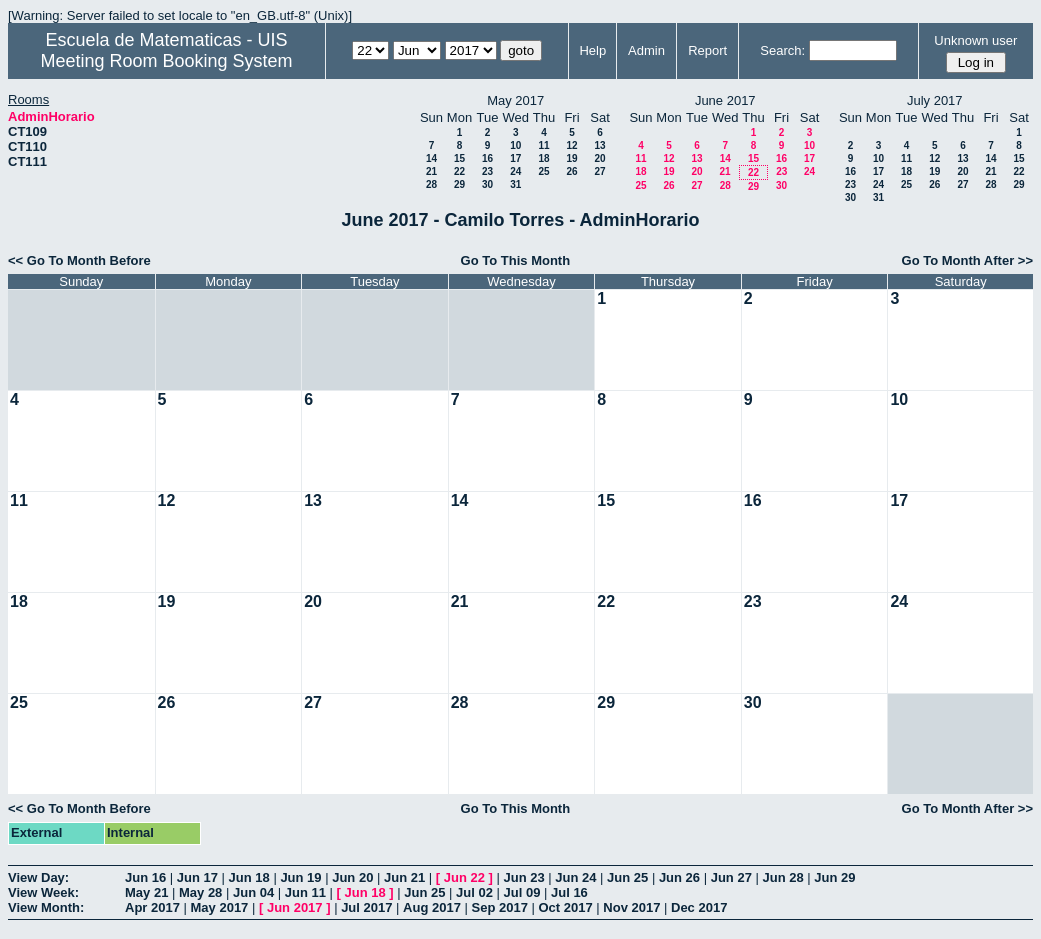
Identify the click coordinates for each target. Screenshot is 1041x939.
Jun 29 (834, 877)
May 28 (200, 892)
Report (707, 50)
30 (487, 184)
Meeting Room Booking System (166, 61)
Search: (782, 50)
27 (599, 171)
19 (571, 158)
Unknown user (975, 40)
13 (599, 145)
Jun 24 (575, 877)
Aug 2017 (432, 907)
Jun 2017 (295, 907)
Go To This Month (516, 260)
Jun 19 (300, 877)
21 (431, 171)
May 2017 (220, 907)
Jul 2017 (366, 907)
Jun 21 (404, 877)
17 (515, 158)
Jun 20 (352, 877)
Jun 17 (197, 877)
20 (599, 158)
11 (543, 145)
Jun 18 (249, 877)
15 (459, 158)
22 (459, 171)
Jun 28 (782, 877)
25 (543, 171)
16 (487, 158)
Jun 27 (731, 877)
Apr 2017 (152, 907)
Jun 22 (464, 877)
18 (543, 158)
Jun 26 (679, 877)
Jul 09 (522, 892)
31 (515, 184)
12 (571, 145)
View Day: (38, 877)
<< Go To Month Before (79, 260)
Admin (646, 50)
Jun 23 (523, 877)
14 (431, 158)
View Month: (46, 907)
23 (487, 171)
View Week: (43, 892)
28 (431, 184)
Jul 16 (569, 892)
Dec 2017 (699, 907)
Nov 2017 (631, 907)
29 (459, 184)
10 (515, 145)
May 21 (146, 892)
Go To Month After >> (967, 260)
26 (571, 171)
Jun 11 (305, 892)
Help (592, 50)
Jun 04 (253, 892)
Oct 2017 (565, 907)
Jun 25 (627, 877)
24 (515, 171)
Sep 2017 (500, 907)
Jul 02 (474, 892)
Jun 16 (145, 877)
